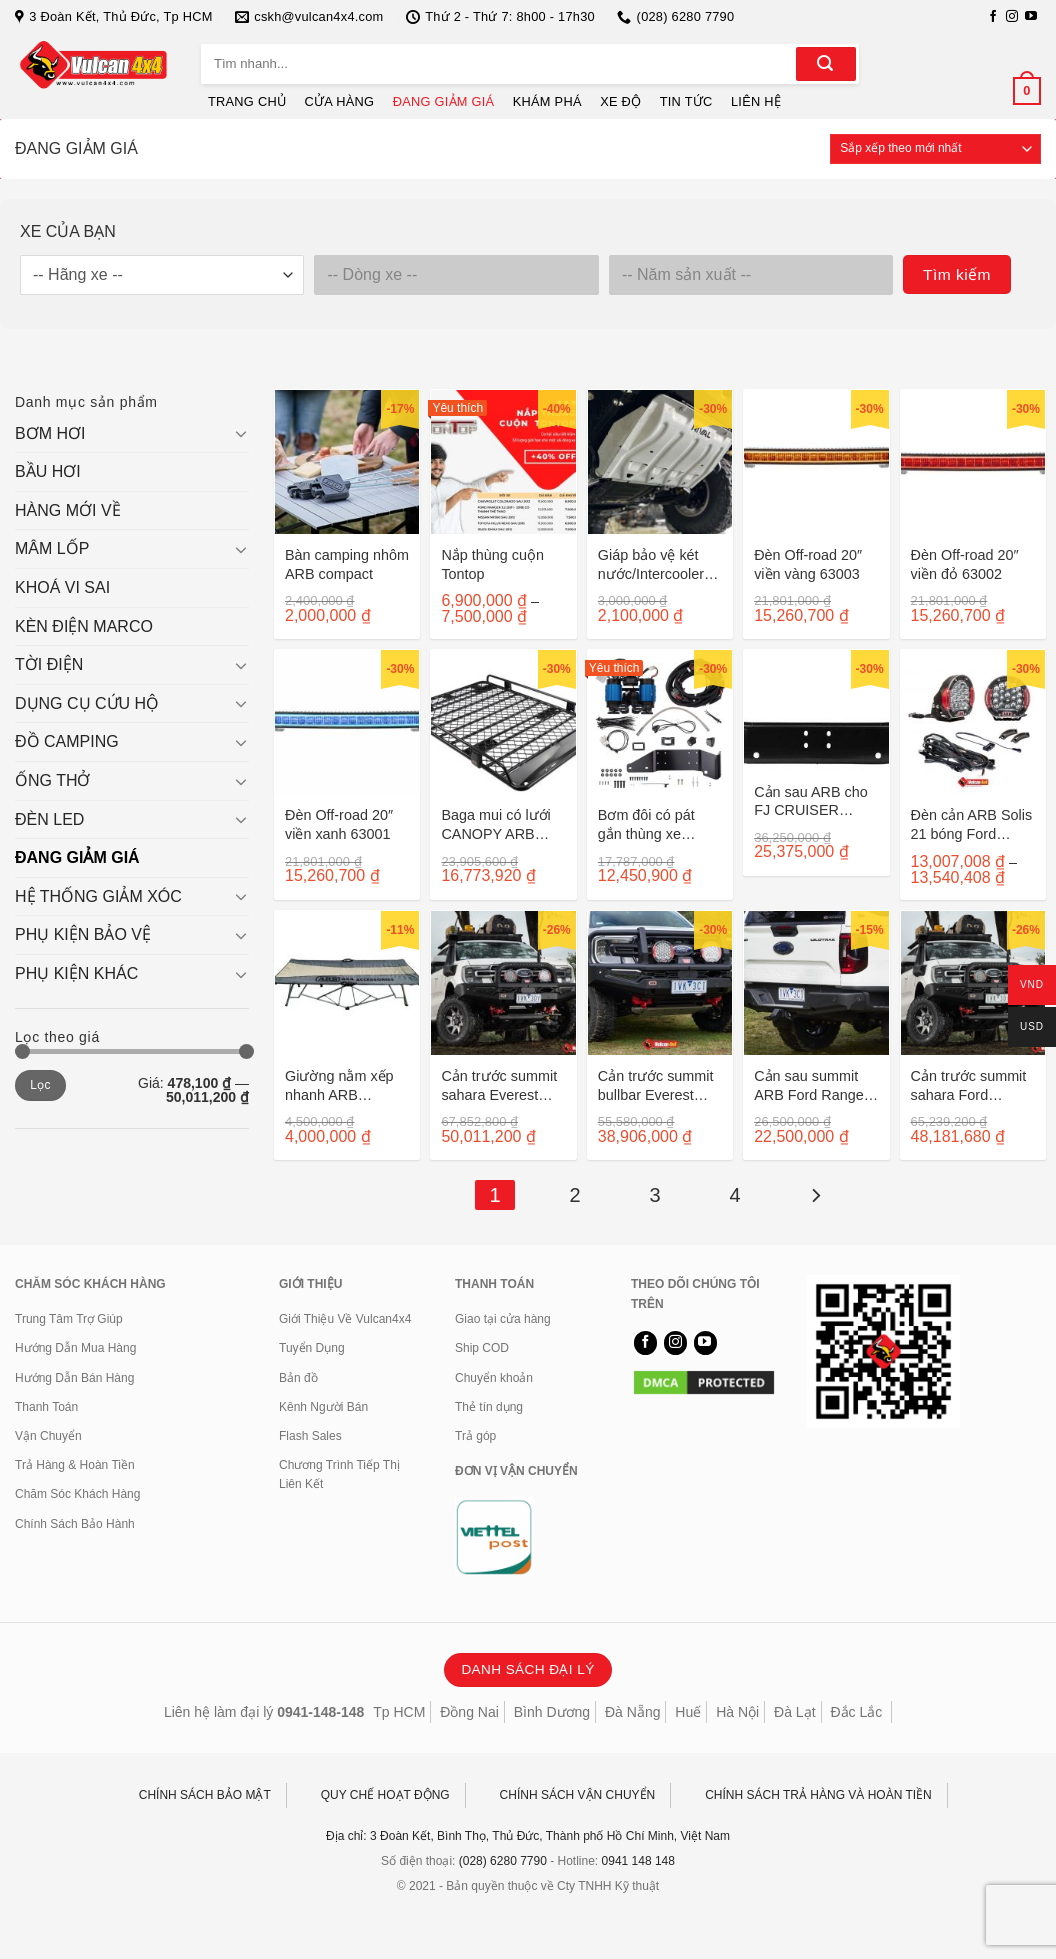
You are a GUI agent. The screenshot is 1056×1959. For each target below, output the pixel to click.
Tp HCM (399, 1712)
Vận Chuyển (48, 1436)
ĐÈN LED (49, 819)
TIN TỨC (686, 101)
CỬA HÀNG (340, 101)
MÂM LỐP (52, 548)
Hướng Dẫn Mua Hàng (75, 1348)
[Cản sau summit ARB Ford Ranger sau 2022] (816, 983)
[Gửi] (826, 64)
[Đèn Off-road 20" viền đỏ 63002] (973, 462)
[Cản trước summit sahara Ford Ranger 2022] (973, 983)
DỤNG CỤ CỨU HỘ (87, 703)
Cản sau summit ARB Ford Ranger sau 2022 (811, 1085)
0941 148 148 (638, 1861)
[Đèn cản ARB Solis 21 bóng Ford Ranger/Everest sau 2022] (973, 722)
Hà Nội (737, 1712)
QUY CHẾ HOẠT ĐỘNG (385, 1795)
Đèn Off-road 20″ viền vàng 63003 (808, 564)
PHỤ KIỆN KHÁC (76, 973)
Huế (688, 1712)
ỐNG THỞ (52, 780)
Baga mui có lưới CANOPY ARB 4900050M (495, 824)
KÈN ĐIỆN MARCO (84, 626)
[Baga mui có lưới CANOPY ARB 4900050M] (503, 722)
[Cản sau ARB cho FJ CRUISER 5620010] (816, 710)
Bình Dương (552, 1712)
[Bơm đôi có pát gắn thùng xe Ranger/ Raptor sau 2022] (660, 722)
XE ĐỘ (620, 101)
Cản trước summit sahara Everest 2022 (499, 1085)
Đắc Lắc (856, 1712)
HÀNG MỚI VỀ (68, 510)
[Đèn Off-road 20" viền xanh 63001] (347, 722)
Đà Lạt (794, 1712)
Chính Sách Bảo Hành (75, 1524)
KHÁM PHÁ (547, 101)
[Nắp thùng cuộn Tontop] (503, 462)
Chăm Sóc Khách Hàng (77, 1494)
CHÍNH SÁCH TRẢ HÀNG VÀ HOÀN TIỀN (818, 1795)
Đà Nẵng (632, 1712)
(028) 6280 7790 (503, 1861)
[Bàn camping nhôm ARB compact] (347, 462)
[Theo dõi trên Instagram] (1012, 17)
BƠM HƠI (50, 433)
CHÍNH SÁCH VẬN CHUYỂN (578, 1795)
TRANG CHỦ (247, 101)
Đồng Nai (469, 1712)
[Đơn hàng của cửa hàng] (935, 149)
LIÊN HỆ (756, 101)
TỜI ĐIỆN (49, 664)
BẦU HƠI (48, 471)
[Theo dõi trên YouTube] (1031, 17)
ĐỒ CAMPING (67, 741)
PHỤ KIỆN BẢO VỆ (83, 934)
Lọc (40, 1085)
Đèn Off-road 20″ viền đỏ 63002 (965, 564)
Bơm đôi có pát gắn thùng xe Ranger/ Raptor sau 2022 (647, 824)
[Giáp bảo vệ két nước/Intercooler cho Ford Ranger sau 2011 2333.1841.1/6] (660, 462)
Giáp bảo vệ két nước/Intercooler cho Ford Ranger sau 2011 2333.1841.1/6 (652, 564)
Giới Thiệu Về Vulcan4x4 (345, 1319)
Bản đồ (298, 1378)
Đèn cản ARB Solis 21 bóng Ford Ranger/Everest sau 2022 (972, 824)
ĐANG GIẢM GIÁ (444, 101)
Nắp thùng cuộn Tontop (492, 564)
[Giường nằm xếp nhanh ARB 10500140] (347, 983)
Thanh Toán (46, 1407)
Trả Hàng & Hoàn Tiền (75, 1465)
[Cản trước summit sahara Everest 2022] (503, 983)
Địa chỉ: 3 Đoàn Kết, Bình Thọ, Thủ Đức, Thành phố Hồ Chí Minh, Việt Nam (528, 1836)
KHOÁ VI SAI (62, 587)
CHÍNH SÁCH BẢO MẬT (205, 1795)
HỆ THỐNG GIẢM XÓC (98, 896)
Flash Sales (310, 1436)
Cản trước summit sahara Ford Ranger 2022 (969, 1085)
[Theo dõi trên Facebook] (993, 17)
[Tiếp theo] (815, 1195)
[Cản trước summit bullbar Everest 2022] (660, 983)
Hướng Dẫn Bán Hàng (74, 1378)
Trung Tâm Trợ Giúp (69, 1319)
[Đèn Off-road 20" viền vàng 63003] (816, 462)
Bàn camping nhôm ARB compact (347, 564)
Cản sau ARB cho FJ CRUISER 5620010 (811, 801)
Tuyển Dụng (312, 1348)
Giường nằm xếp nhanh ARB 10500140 (339, 1085)
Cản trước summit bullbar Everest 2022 (656, 1085)
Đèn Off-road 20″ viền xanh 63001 (339, 824)
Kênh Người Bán (323, 1407)
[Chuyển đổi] (241, 433)
